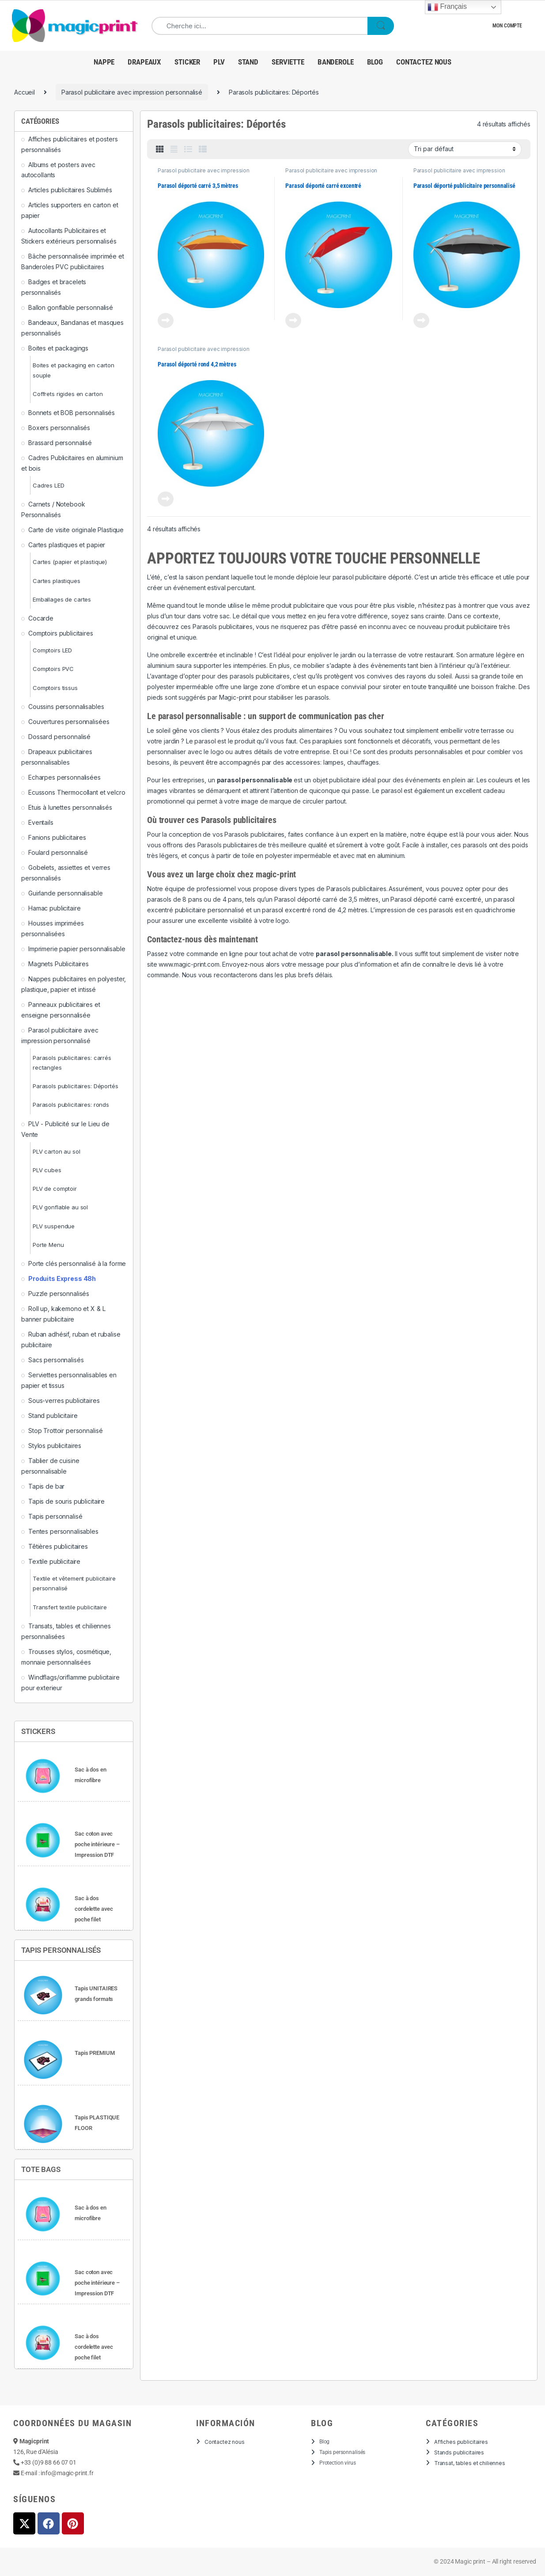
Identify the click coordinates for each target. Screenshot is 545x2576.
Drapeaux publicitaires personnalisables (56, 757)
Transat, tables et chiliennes (469, 2463)
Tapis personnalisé (55, 1516)
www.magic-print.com (189, 964)
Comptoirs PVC (53, 668)
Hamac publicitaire (54, 908)
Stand (248, 61)
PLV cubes (47, 1170)
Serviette (288, 61)
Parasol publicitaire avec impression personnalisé (131, 92)
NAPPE (104, 61)
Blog (375, 61)
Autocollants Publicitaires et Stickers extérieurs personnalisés (68, 236)
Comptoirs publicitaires (60, 633)
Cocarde (40, 618)
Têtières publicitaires (58, 1546)
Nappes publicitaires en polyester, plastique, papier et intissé (73, 984)
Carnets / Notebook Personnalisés (53, 509)
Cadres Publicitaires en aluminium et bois (72, 463)
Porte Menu (48, 1244)
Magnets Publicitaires (58, 964)
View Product (166, 320)
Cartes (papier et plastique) (70, 561)
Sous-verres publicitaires (64, 1400)
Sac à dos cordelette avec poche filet (94, 1909)
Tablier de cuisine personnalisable (50, 1466)
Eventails (40, 822)
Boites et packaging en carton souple (73, 370)
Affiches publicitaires (461, 2442)
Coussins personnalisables (66, 706)
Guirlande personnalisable (65, 893)
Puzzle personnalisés (58, 1293)
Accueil (24, 92)
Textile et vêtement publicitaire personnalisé (74, 1583)
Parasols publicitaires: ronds (71, 1104)
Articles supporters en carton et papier (69, 210)
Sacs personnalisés (55, 1360)
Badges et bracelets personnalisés (53, 287)
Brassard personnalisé (60, 442)
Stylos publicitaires (54, 1445)
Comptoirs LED (52, 650)
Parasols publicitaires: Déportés (75, 1086)
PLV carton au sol (56, 1151)
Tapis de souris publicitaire (66, 1501)
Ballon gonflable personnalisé (70, 307)
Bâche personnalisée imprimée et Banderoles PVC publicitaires (72, 261)
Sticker (187, 61)
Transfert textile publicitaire (70, 1607)
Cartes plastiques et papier (66, 545)
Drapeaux (144, 61)
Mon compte (507, 26)
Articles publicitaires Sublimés (70, 190)
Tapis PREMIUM (94, 2053)
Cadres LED (48, 485)
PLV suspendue (54, 1226)
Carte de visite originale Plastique (76, 529)
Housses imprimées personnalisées (52, 928)
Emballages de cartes (62, 599)
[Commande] (465, 148)
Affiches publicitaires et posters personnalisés (69, 144)
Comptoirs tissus (55, 687)
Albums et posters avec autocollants (58, 170)
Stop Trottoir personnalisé (65, 1430)
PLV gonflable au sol (60, 1207)
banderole (336, 61)
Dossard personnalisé (59, 736)
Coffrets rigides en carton (67, 393)
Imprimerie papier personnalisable (76, 949)
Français (447, 7)
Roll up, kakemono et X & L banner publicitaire (63, 1314)
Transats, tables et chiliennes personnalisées (66, 1631)
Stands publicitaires (459, 2452)
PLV (219, 61)
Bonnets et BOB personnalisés (71, 412)
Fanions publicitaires (57, 837)
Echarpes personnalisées (64, 777)
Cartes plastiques (56, 580)
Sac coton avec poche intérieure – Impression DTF (97, 1844)
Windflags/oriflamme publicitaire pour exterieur (70, 1682)
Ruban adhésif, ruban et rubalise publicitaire (71, 1339)
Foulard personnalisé (58, 852)
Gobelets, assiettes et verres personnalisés (65, 873)
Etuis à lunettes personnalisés (70, 807)
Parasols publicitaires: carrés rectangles (72, 1062)
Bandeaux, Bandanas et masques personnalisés (72, 328)
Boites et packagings (58, 348)
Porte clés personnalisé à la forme (77, 1263)
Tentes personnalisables (63, 1531)
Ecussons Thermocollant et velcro (76, 792)
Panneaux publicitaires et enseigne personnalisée (60, 1010)
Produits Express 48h (62, 1278)
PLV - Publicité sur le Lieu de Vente (65, 1129)
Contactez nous (423, 61)
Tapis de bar (46, 1486)
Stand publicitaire (52, 1415)
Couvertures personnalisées (68, 721)
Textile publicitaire (54, 1561)
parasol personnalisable (354, 953)
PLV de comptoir (55, 1188)
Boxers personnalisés (59, 427)
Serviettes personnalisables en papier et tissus (69, 1380)
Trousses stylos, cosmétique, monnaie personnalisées (66, 1657)
